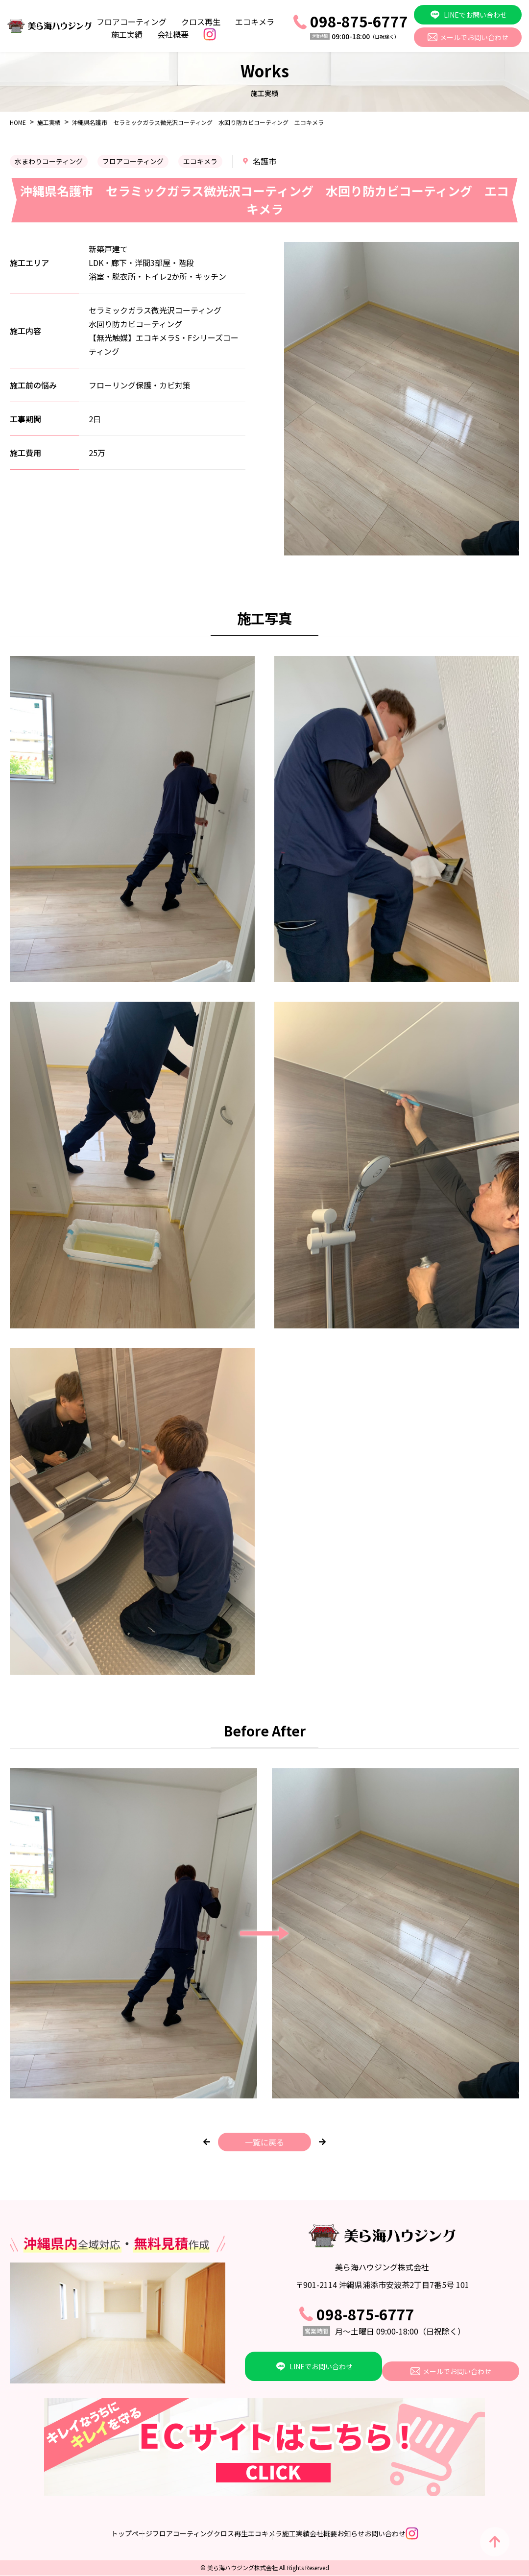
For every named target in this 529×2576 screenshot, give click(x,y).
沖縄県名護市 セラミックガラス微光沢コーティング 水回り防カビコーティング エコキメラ (198, 122)
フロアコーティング (131, 21)
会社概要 (173, 34)
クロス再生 (200, 21)
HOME (18, 122)
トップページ (49, 2533)
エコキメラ (254, 21)
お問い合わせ (446, 2533)
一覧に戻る (264, 2142)
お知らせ (392, 2533)
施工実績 (127, 34)
